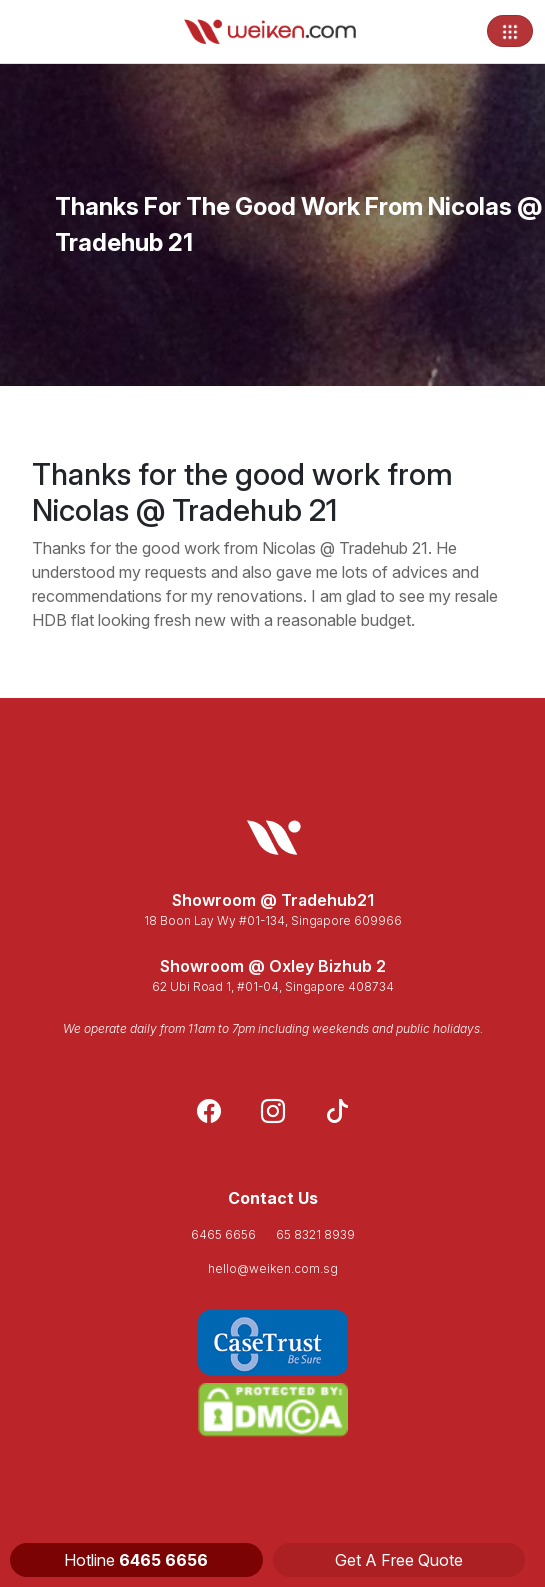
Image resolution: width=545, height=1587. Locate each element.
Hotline (136, 1560)
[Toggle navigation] (510, 31)
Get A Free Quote (399, 1560)
